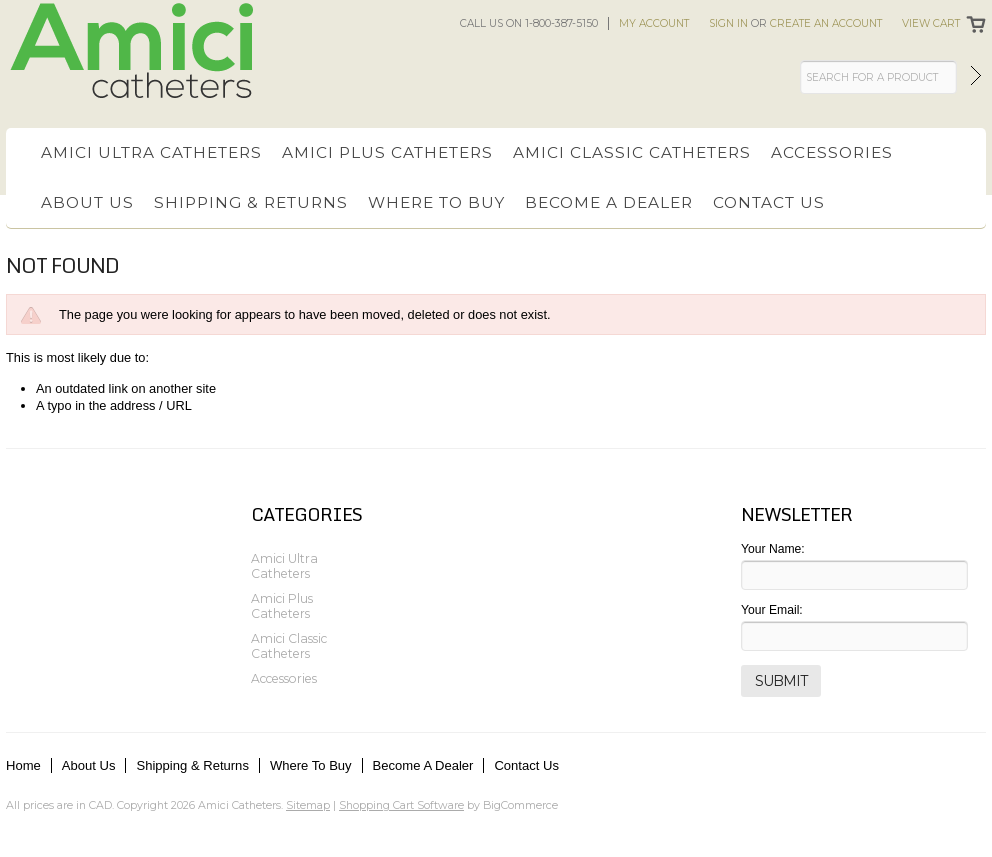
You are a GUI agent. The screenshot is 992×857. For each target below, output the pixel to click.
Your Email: (772, 610)
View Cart (931, 23)
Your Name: (773, 549)
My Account (654, 23)
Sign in (728, 23)
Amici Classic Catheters (632, 152)
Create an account (826, 23)
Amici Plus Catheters (387, 152)
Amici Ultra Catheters (151, 152)
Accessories (832, 152)
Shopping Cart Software (401, 805)
